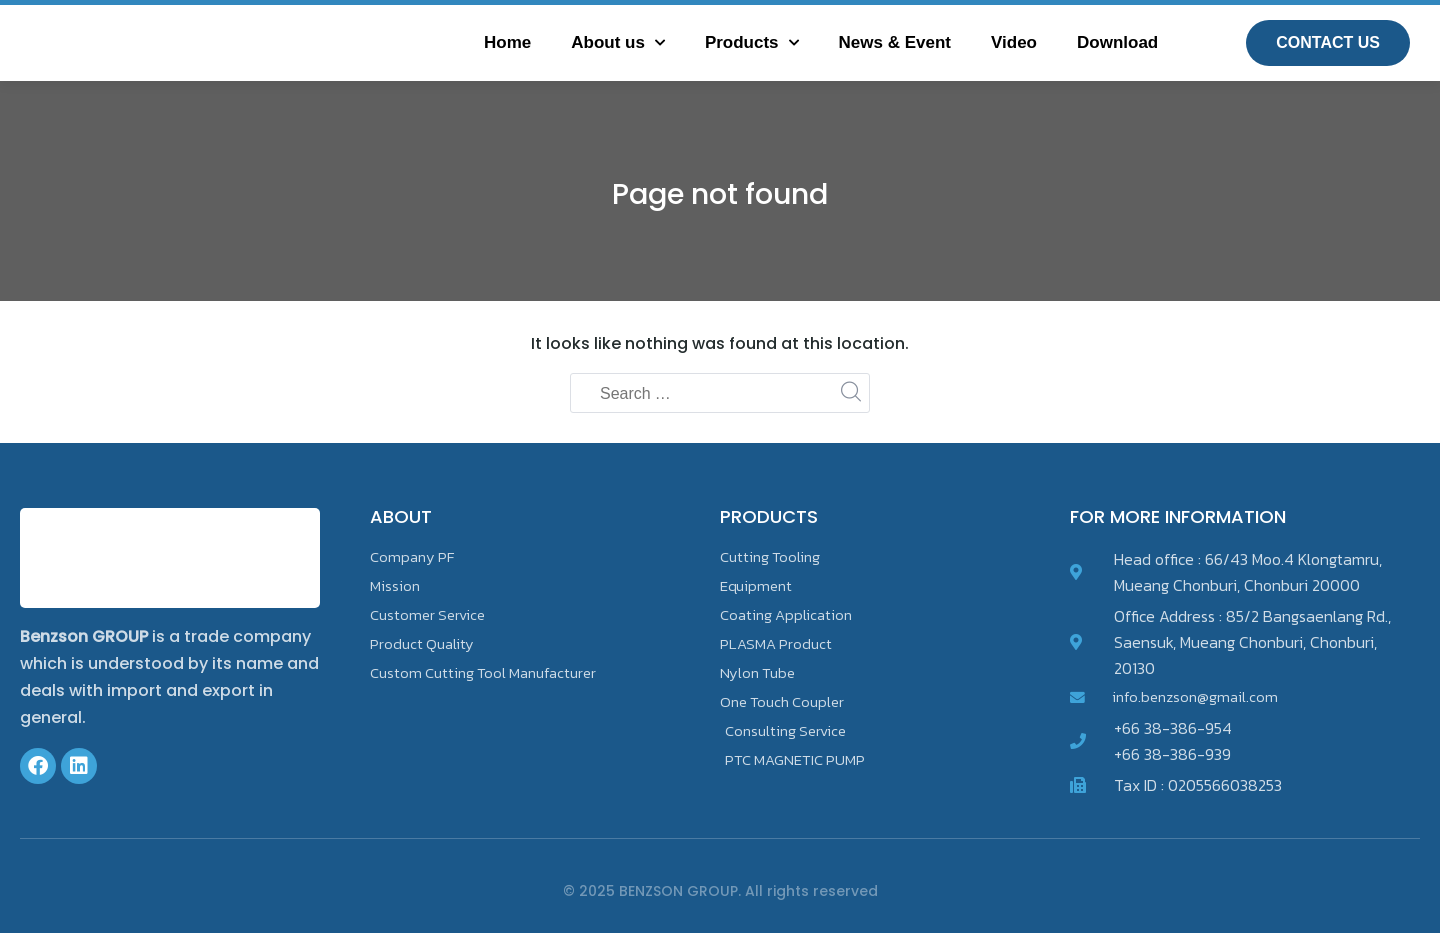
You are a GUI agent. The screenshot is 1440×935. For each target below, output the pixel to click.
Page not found (720, 192)
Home (507, 42)
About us (618, 43)
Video (1014, 42)
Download (1117, 42)
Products (752, 43)
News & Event (895, 42)
